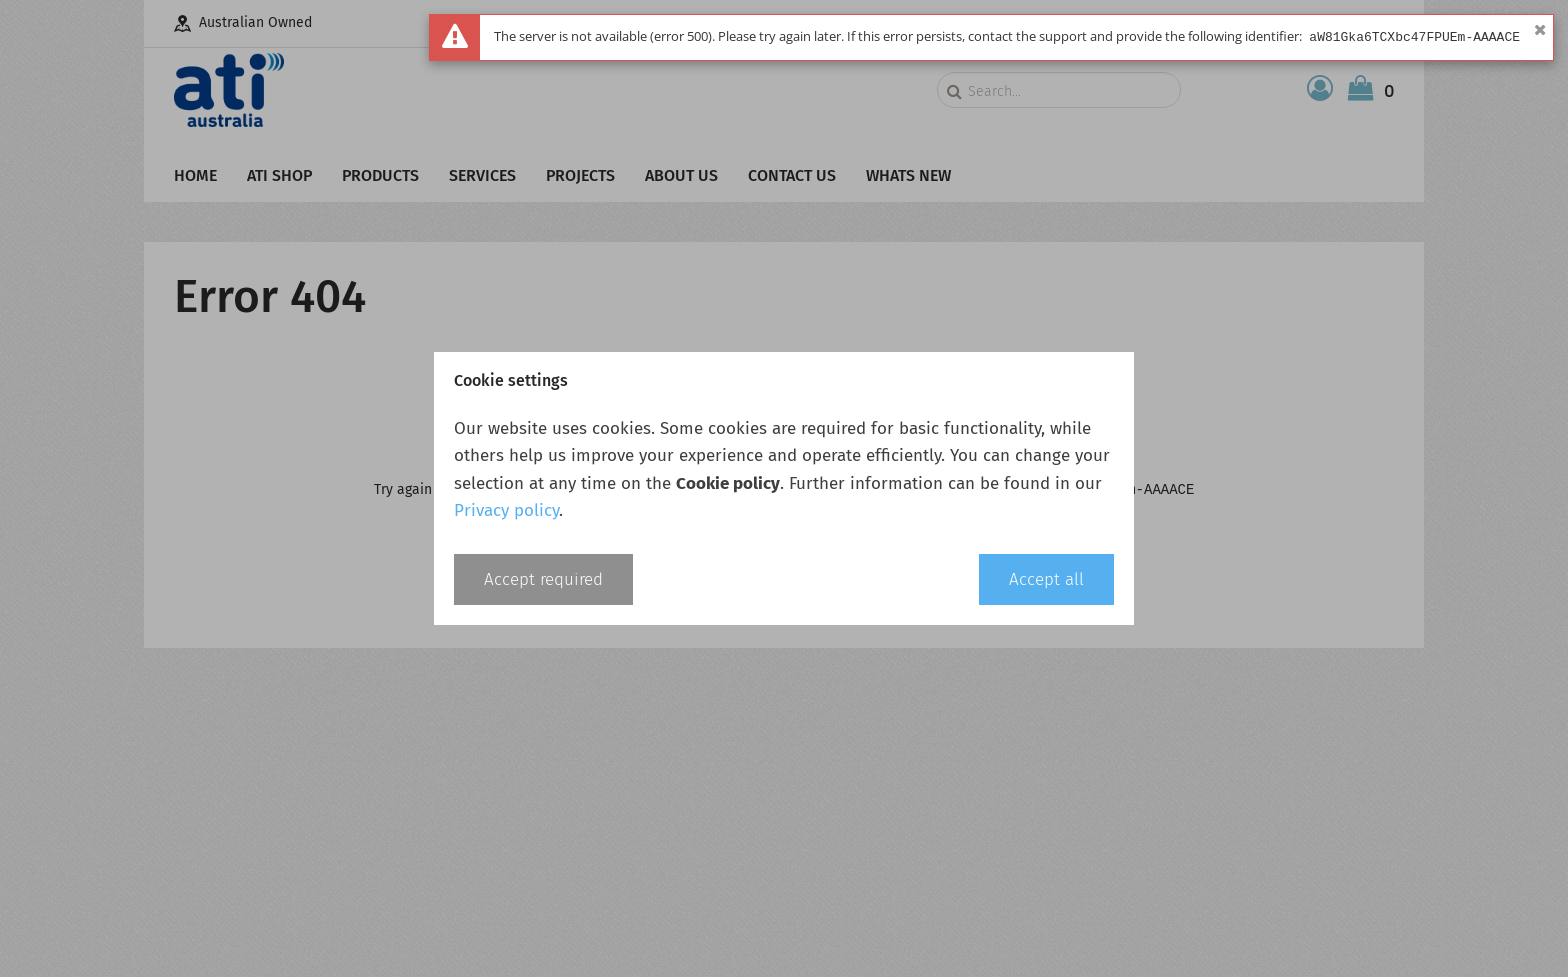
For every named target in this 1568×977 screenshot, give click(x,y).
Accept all (1046, 579)
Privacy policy (506, 510)
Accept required (543, 579)
